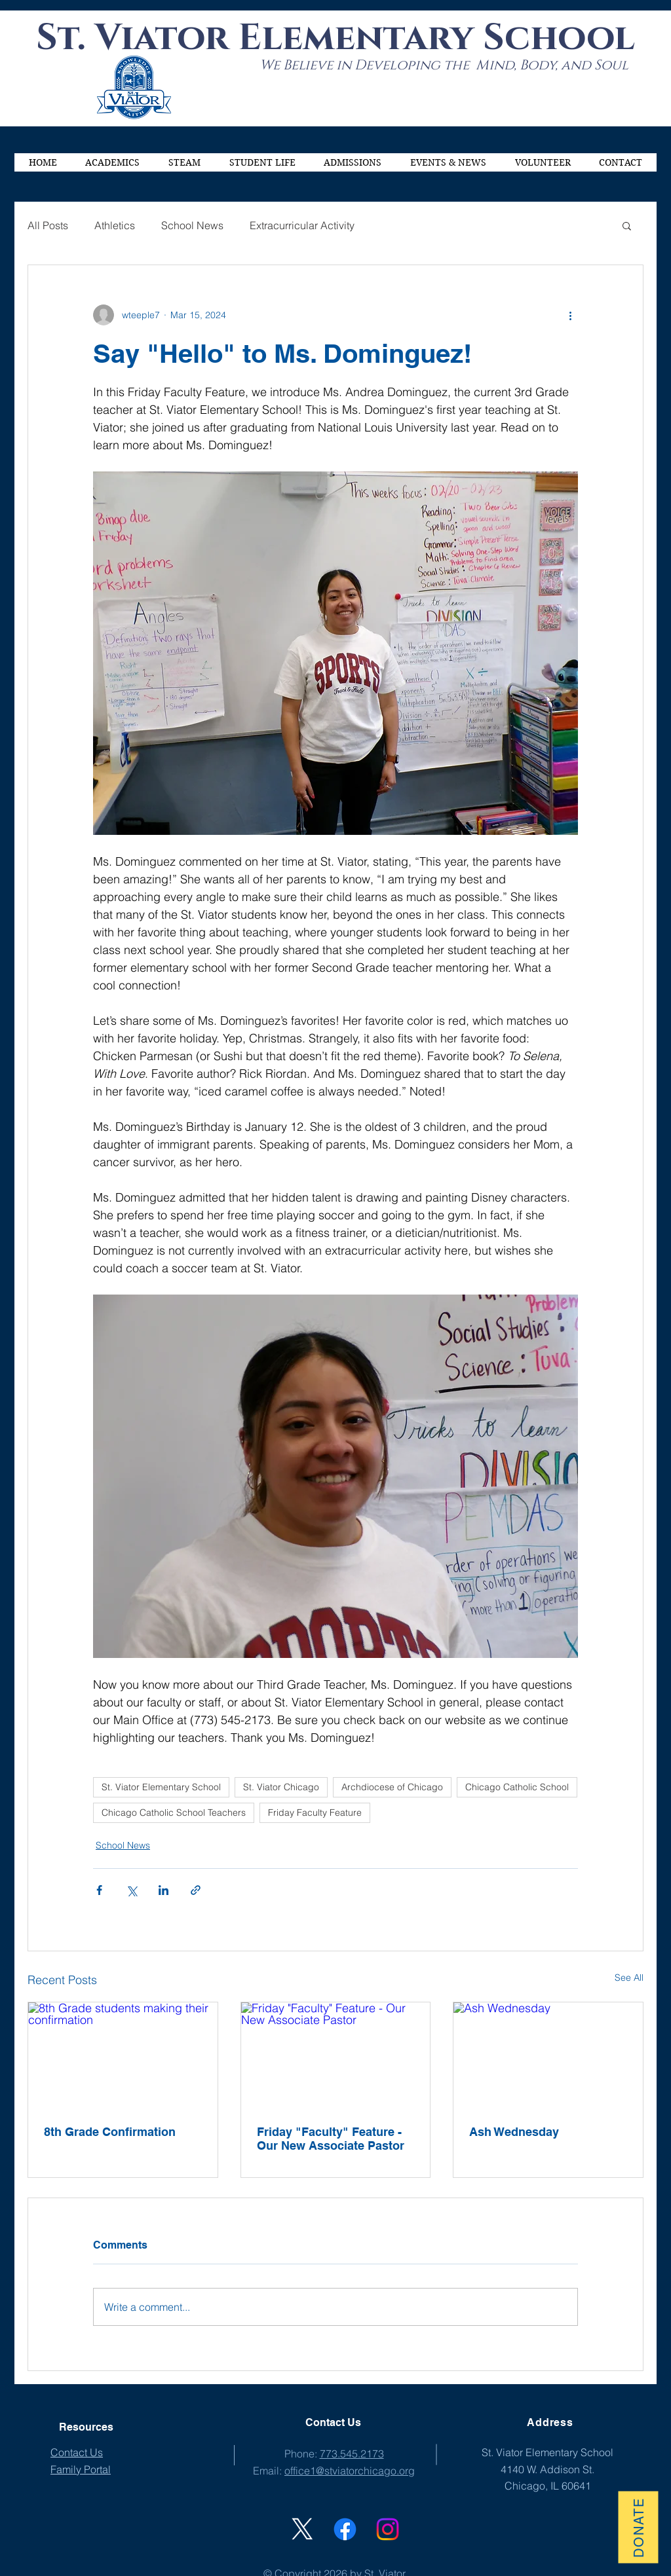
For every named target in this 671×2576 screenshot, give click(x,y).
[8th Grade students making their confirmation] (123, 2055)
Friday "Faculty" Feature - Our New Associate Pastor (330, 2138)
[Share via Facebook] (99, 1890)
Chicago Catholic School (517, 1787)
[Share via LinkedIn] (163, 1890)
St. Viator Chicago (281, 1787)
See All (629, 1977)
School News (192, 225)
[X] (302, 2529)
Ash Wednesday (514, 2132)
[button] (113, 162)
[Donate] (638, 2527)
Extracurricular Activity (302, 225)
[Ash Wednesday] (548, 2055)
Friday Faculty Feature (315, 1812)
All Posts (48, 225)
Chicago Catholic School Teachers (174, 1812)
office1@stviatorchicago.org (349, 2470)
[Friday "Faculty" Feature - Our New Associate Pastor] (336, 2055)
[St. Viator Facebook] (345, 2529)
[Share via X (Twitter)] (131, 1890)
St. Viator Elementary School (161, 1787)
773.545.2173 (352, 2453)
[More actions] (570, 315)
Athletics (114, 225)
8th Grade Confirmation (110, 2132)
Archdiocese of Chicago (392, 1787)
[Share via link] (195, 1890)
